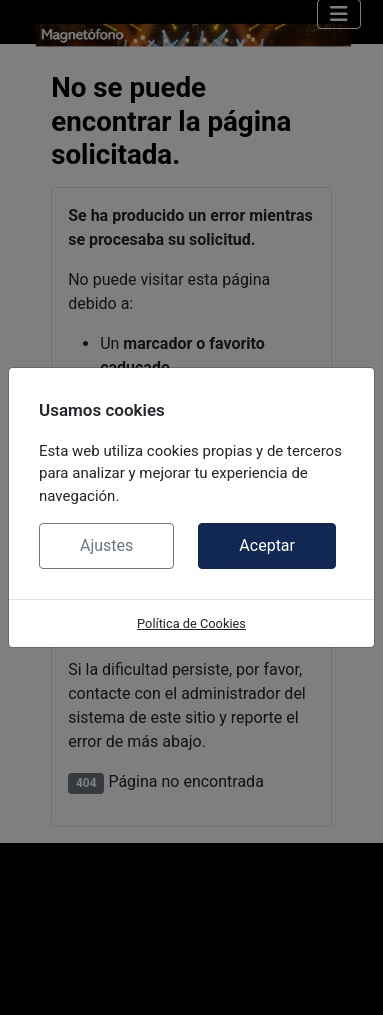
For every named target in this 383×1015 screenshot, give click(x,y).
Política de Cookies (191, 623)
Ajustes (106, 545)
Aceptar (267, 545)
